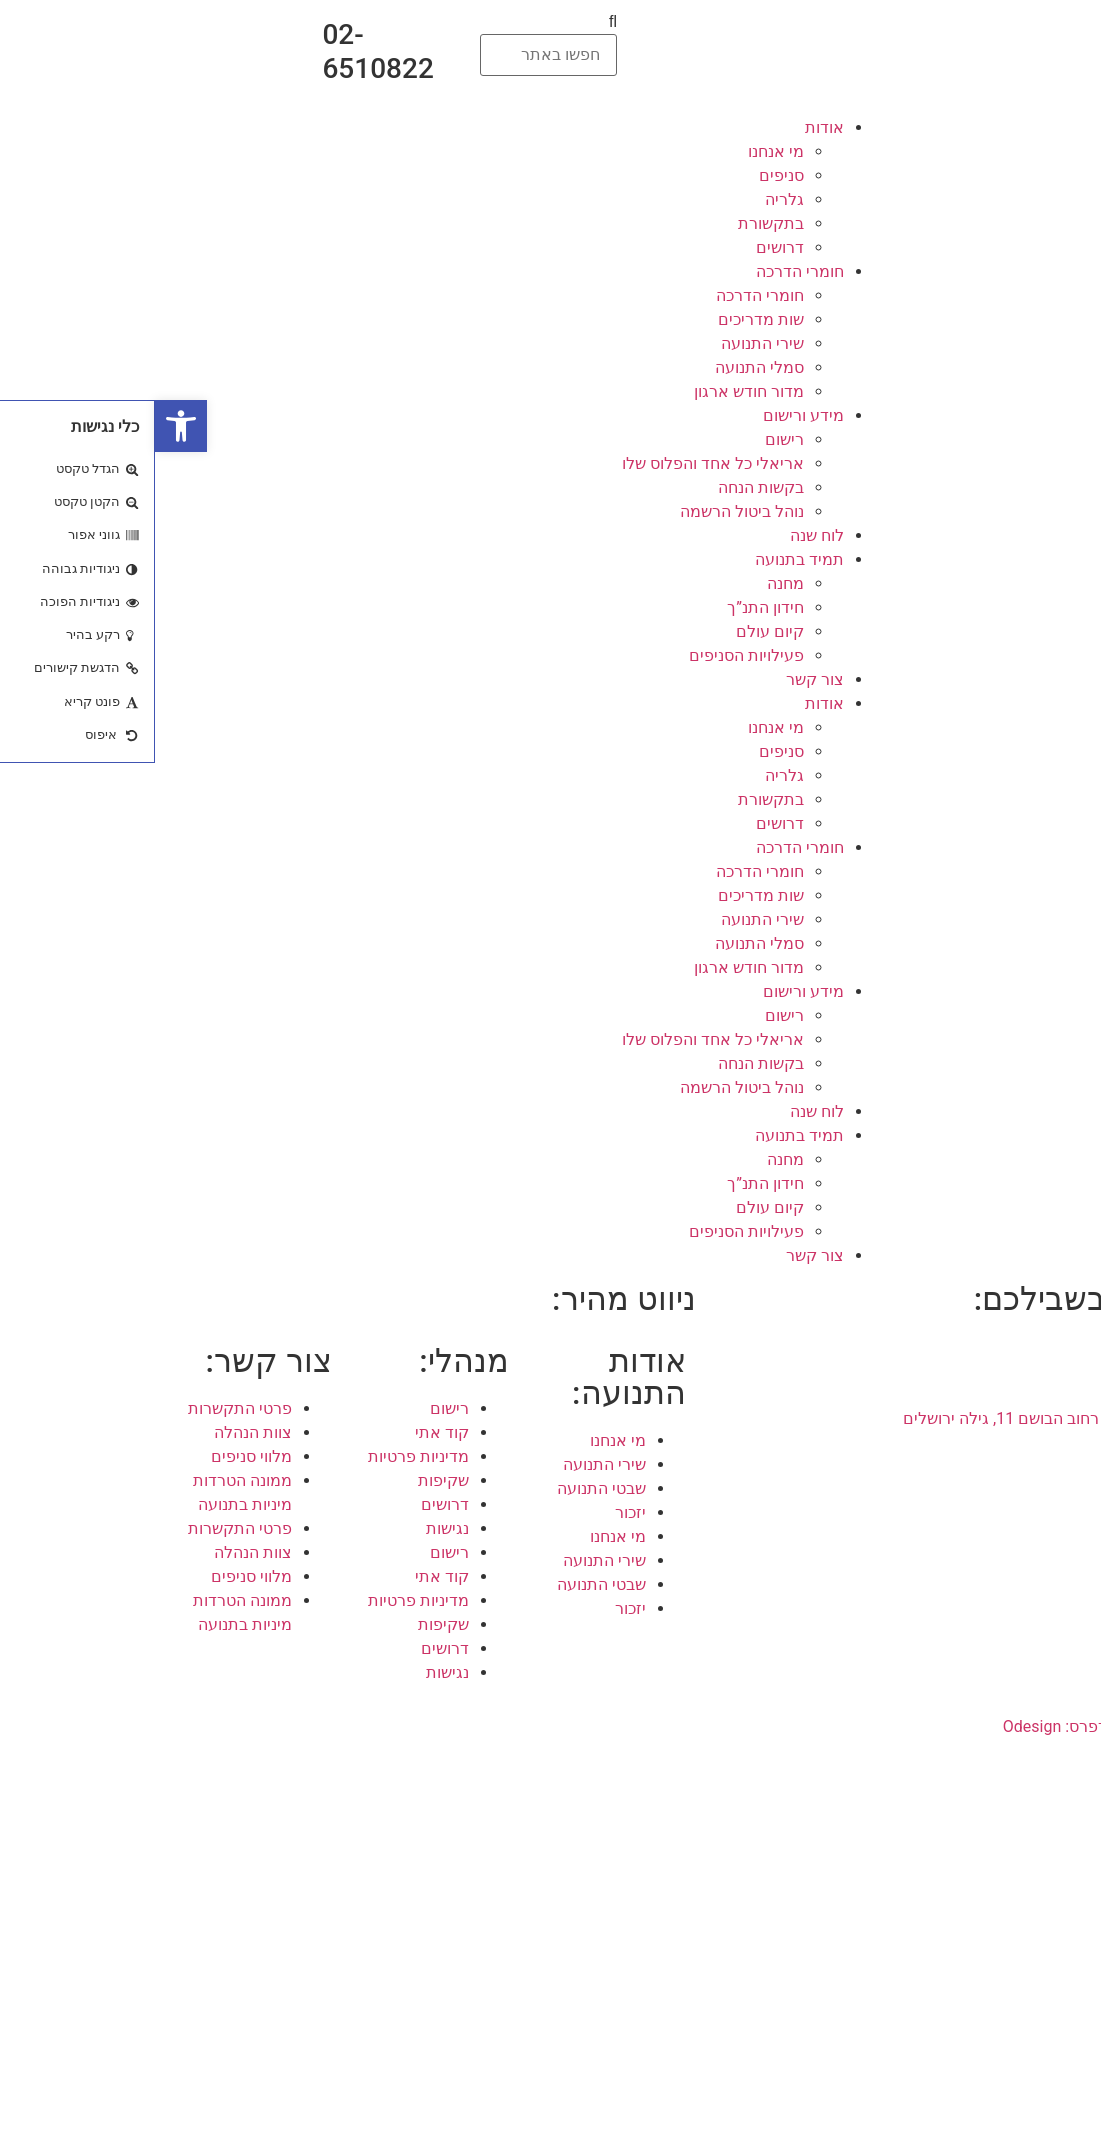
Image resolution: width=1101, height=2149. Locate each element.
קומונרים (1021, 1886)
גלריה (629, 199)
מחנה (630, 583)
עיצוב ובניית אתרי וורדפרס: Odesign (967, 1726)
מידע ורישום (648, 415)
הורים (1032, 1862)
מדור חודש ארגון (594, 391)
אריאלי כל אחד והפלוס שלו (558, 463)
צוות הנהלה (98, 1432)
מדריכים (1023, 1910)
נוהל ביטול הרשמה (587, 511)
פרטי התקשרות (85, 1408)
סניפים (626, 175)
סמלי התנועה (604, 367)
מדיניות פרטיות (263, 1456)
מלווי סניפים (96, 1456)
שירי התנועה (607, 343)
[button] (393, 22)
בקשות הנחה (606, 487)
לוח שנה (662, 535)
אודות (669, 127)
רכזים (1032, 1934)
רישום (629, 439)
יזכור (475, 1512)
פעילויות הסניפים (591, 655)
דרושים (625, 247)
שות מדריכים (606, 319)
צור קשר (660, 679)
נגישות (292, 1528)
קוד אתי (287, 1432)
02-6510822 (222, 51)
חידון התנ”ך (610, 607)
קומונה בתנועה (1001, 1982)
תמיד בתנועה (644, 559)
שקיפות (288, 1480)
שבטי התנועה (446, 1488)
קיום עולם (615, 631)
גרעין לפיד (1016, 1958)
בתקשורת (616, 223)
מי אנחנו (621, 151)
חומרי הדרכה (645, 271)
